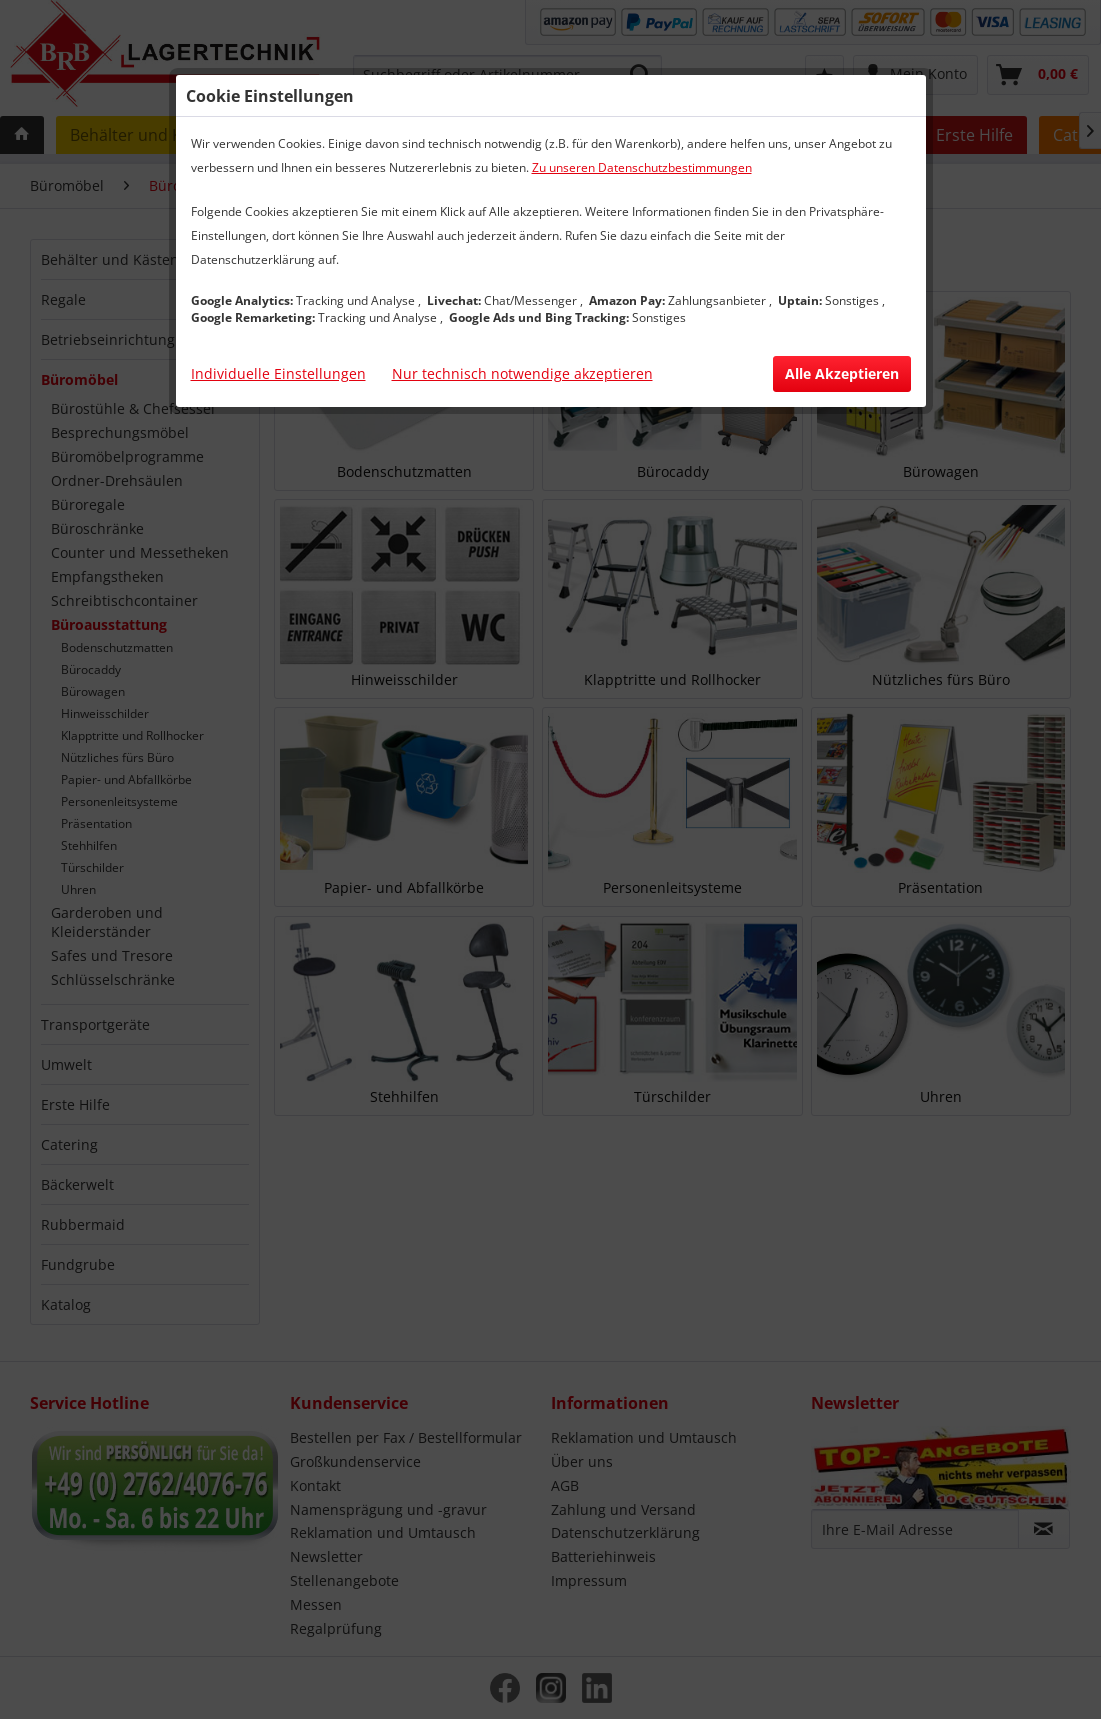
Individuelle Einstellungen (278, 373)
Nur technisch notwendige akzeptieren (522, 373)
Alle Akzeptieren (842, 373)
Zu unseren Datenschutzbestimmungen (642, 167)
